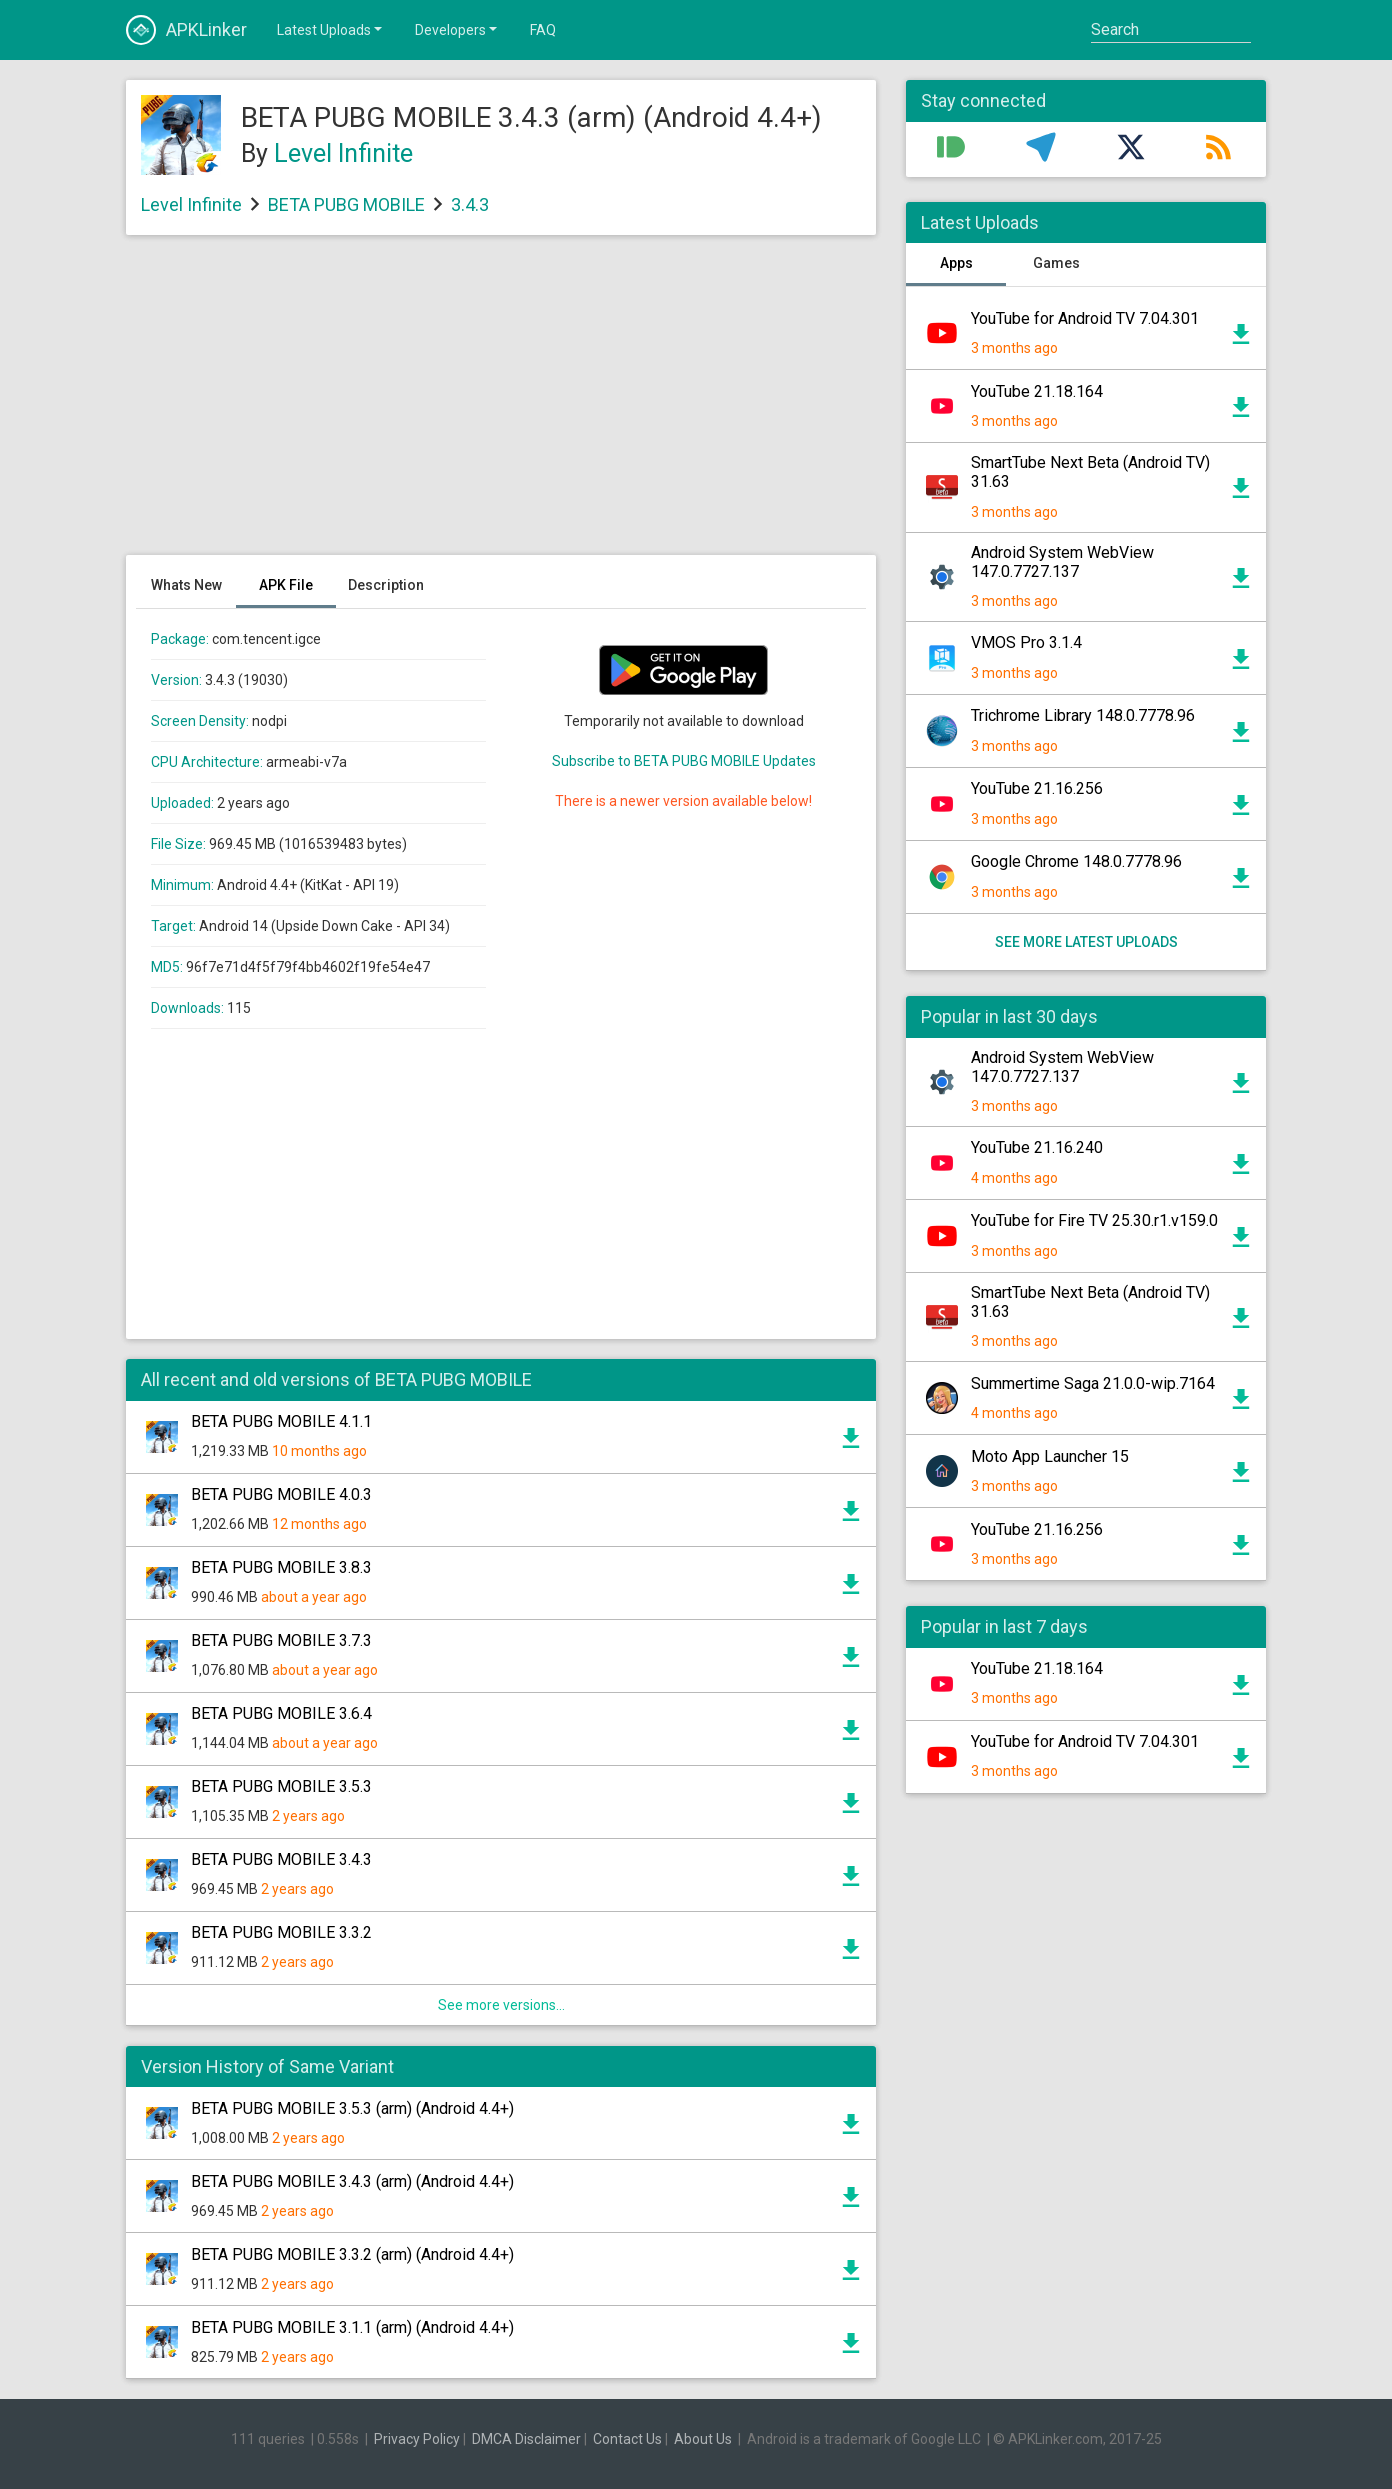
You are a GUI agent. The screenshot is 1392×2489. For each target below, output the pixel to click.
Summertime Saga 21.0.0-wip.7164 (1093, 1383)
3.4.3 (470, 204)
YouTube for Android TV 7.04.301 (1085, 318)
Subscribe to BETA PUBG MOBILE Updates (684, 761)
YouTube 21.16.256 (1037, 788)
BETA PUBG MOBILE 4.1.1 (281, 1421)
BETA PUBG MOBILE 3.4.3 (281, 1859)
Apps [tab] (956, 263)
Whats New (186, 585)
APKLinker (186, 30)
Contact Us (627, 2439)
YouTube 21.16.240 (1037, 1147)
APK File (286, 585)
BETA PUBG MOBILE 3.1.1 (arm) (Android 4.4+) (352, 2327)
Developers (457, 29)
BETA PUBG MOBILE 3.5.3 (281, 1786)
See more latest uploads (1086, 942)
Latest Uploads (331, 29)
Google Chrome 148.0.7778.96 (1076, 861)
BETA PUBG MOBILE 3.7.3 (281, 1640)
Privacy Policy (417, 2439)
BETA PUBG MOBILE (346, 204)
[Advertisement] (501, 405)
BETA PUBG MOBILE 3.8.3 (281, 1567)
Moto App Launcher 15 (1050, 1456)
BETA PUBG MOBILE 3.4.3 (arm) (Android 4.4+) (352, 2181)
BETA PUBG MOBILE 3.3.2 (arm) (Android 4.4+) (352, 2254)
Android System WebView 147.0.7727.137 (1062, 562)
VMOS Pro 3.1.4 (1026, 642)
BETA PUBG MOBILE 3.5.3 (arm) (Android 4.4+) (352, 2108)
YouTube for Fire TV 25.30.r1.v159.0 (1094, 1220)
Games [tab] (1056, 263)
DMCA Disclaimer (526, 2439)
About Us (703, 2439)
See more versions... (501, 2005)
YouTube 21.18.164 (1037, 391)
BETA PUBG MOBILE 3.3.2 (281, 1932)
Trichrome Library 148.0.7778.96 (1083, 715)
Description (386, 585)
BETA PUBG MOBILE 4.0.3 (281, 1494)
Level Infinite (343, 153)
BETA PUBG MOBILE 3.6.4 (281, 1713)
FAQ (543, 30)
